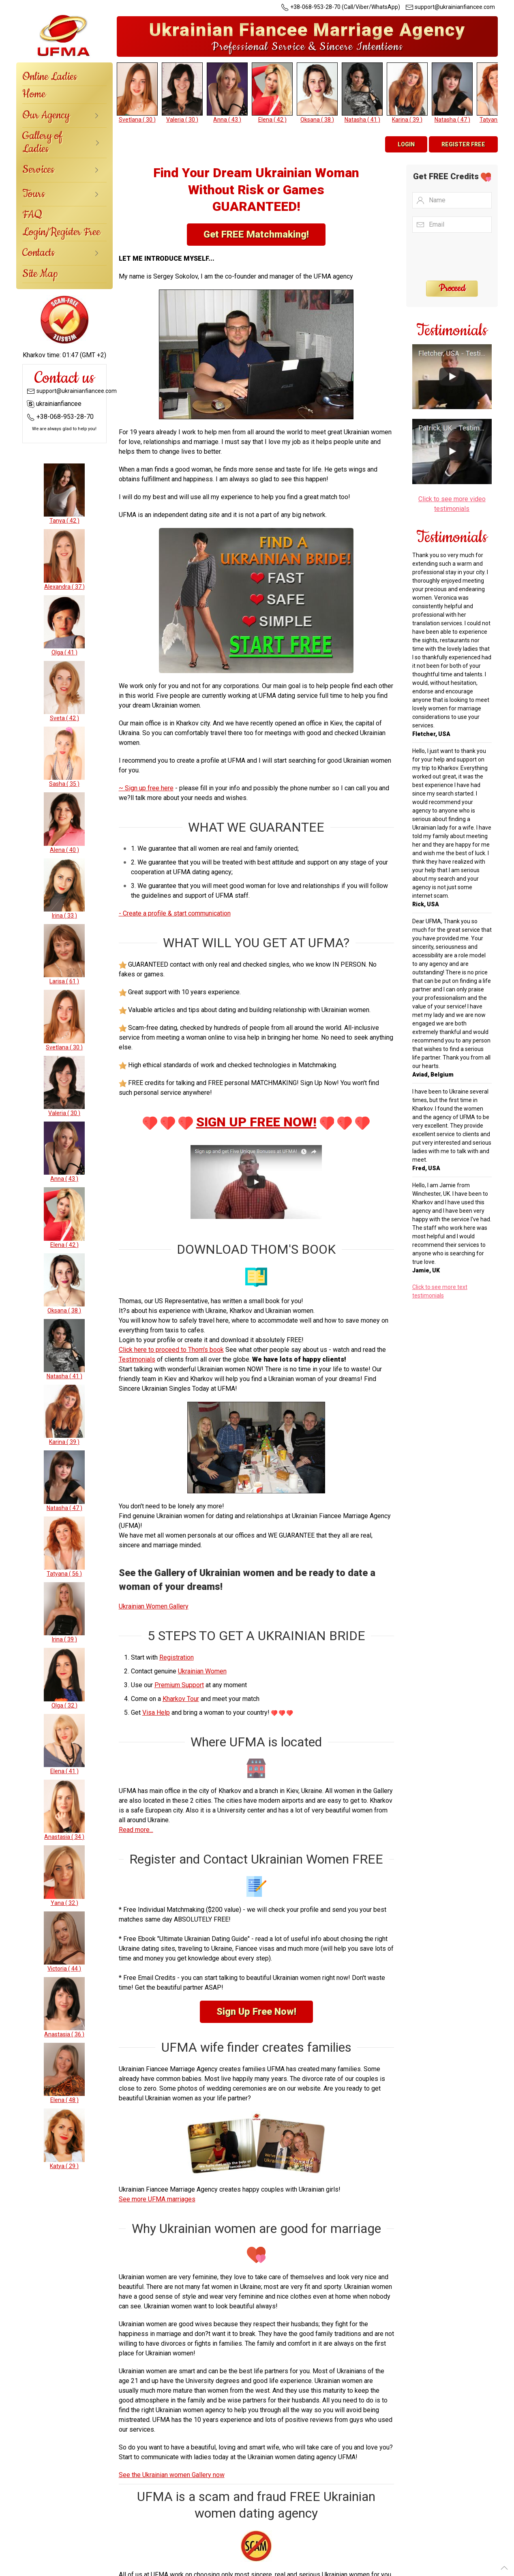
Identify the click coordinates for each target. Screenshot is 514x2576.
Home (33, 94)
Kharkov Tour (181, 1699)
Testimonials (137, 1359)
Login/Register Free (61, 232)
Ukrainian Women (202, 1671)
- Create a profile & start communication (175, 913)
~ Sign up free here (146, 788)
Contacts (38, 253)
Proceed (452, 289)
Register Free (463, 144)
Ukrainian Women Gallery (153, 1606)
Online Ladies (49, 77)
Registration (176, 1657)
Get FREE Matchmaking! (256, 234)
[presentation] (461, 256)
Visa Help (156, 1712)
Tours (33, 194)
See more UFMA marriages (157, 2199)
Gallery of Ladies (42, 142)
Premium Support (179, 1685)
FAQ (32, 215)
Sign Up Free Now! (256, 2011)
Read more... (136, 1830)
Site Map (40, 274)
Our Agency (46, 115)
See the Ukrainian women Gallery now (172, 2475)
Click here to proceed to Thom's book (171, 1349)
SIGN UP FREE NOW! (256, 1122)
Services (38, 170)
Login (406, 144)
